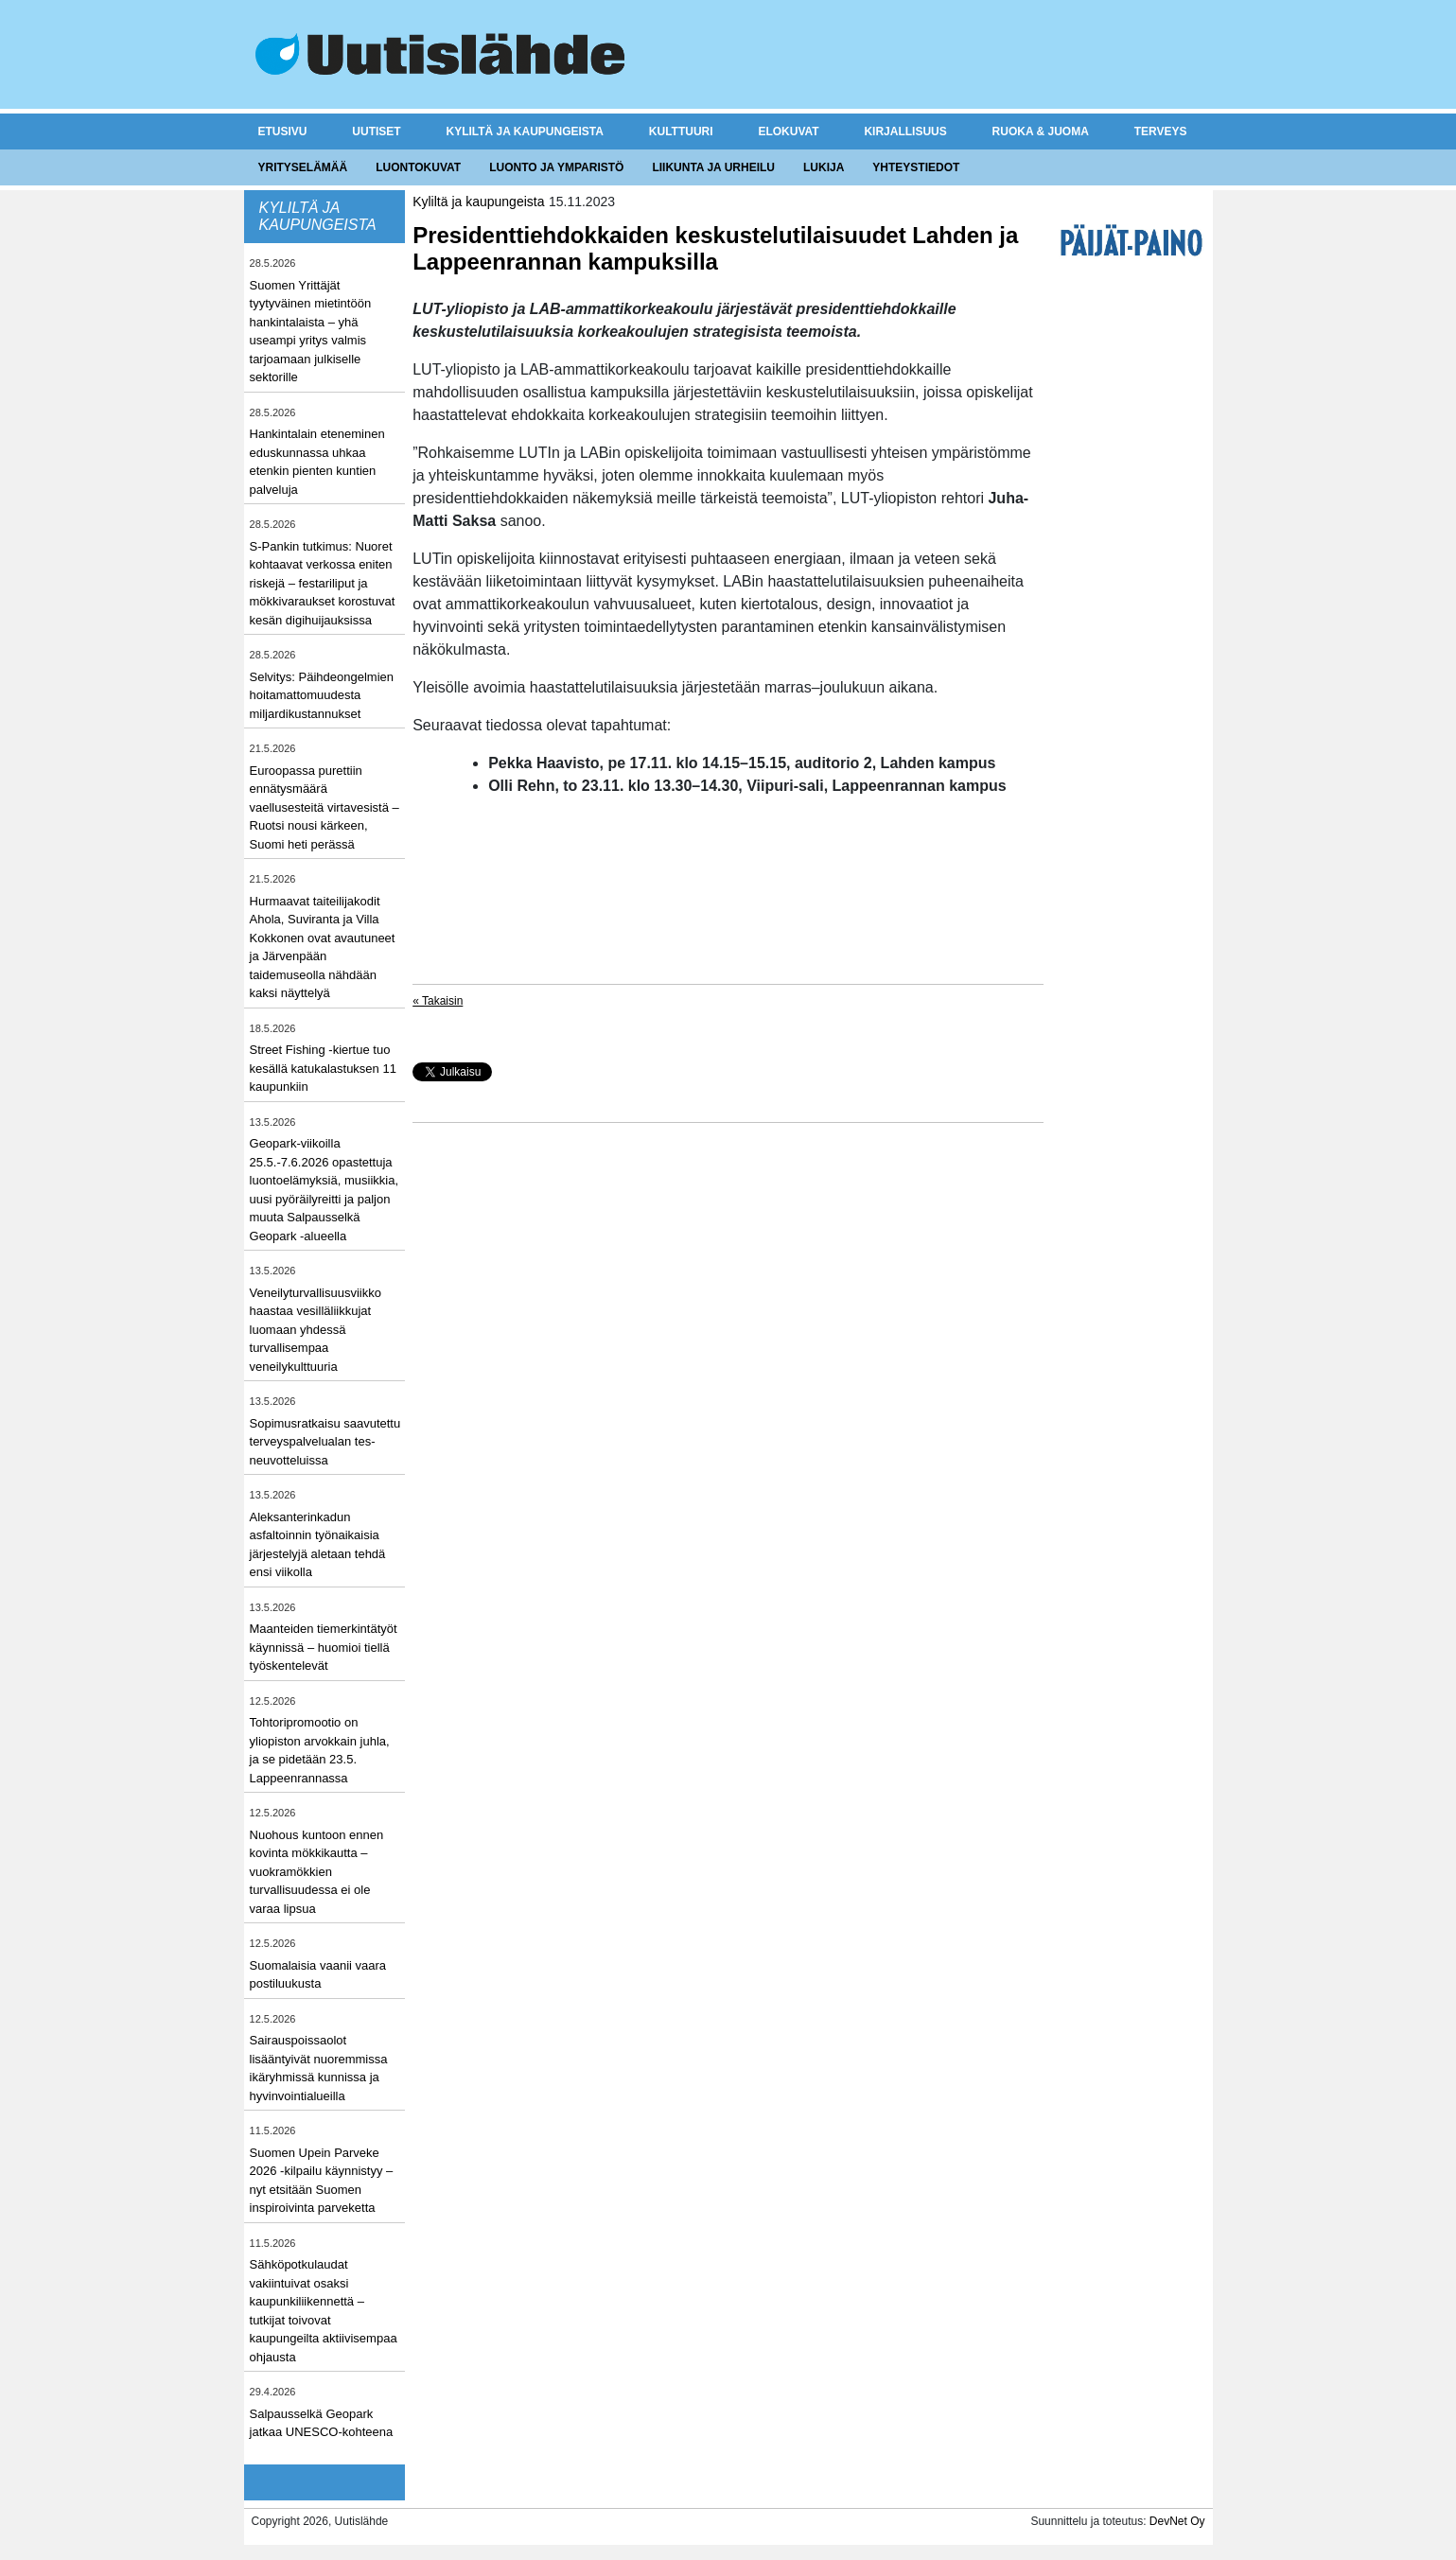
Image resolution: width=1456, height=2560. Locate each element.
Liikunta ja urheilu (713, 167)
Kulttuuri (681, 131)
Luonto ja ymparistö (556, 167)
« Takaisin (437, 1001)
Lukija (823, 167)
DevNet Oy (1177, 2521)
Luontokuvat (418, 167)
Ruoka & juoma (1040, 131)
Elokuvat (788, 131)
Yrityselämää (303, 167)
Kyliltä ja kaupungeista (525, 131)
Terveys (1160, 131)
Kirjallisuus (905, 131)
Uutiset (376, 131)
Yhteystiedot (915, 167)
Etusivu (282, 131)
